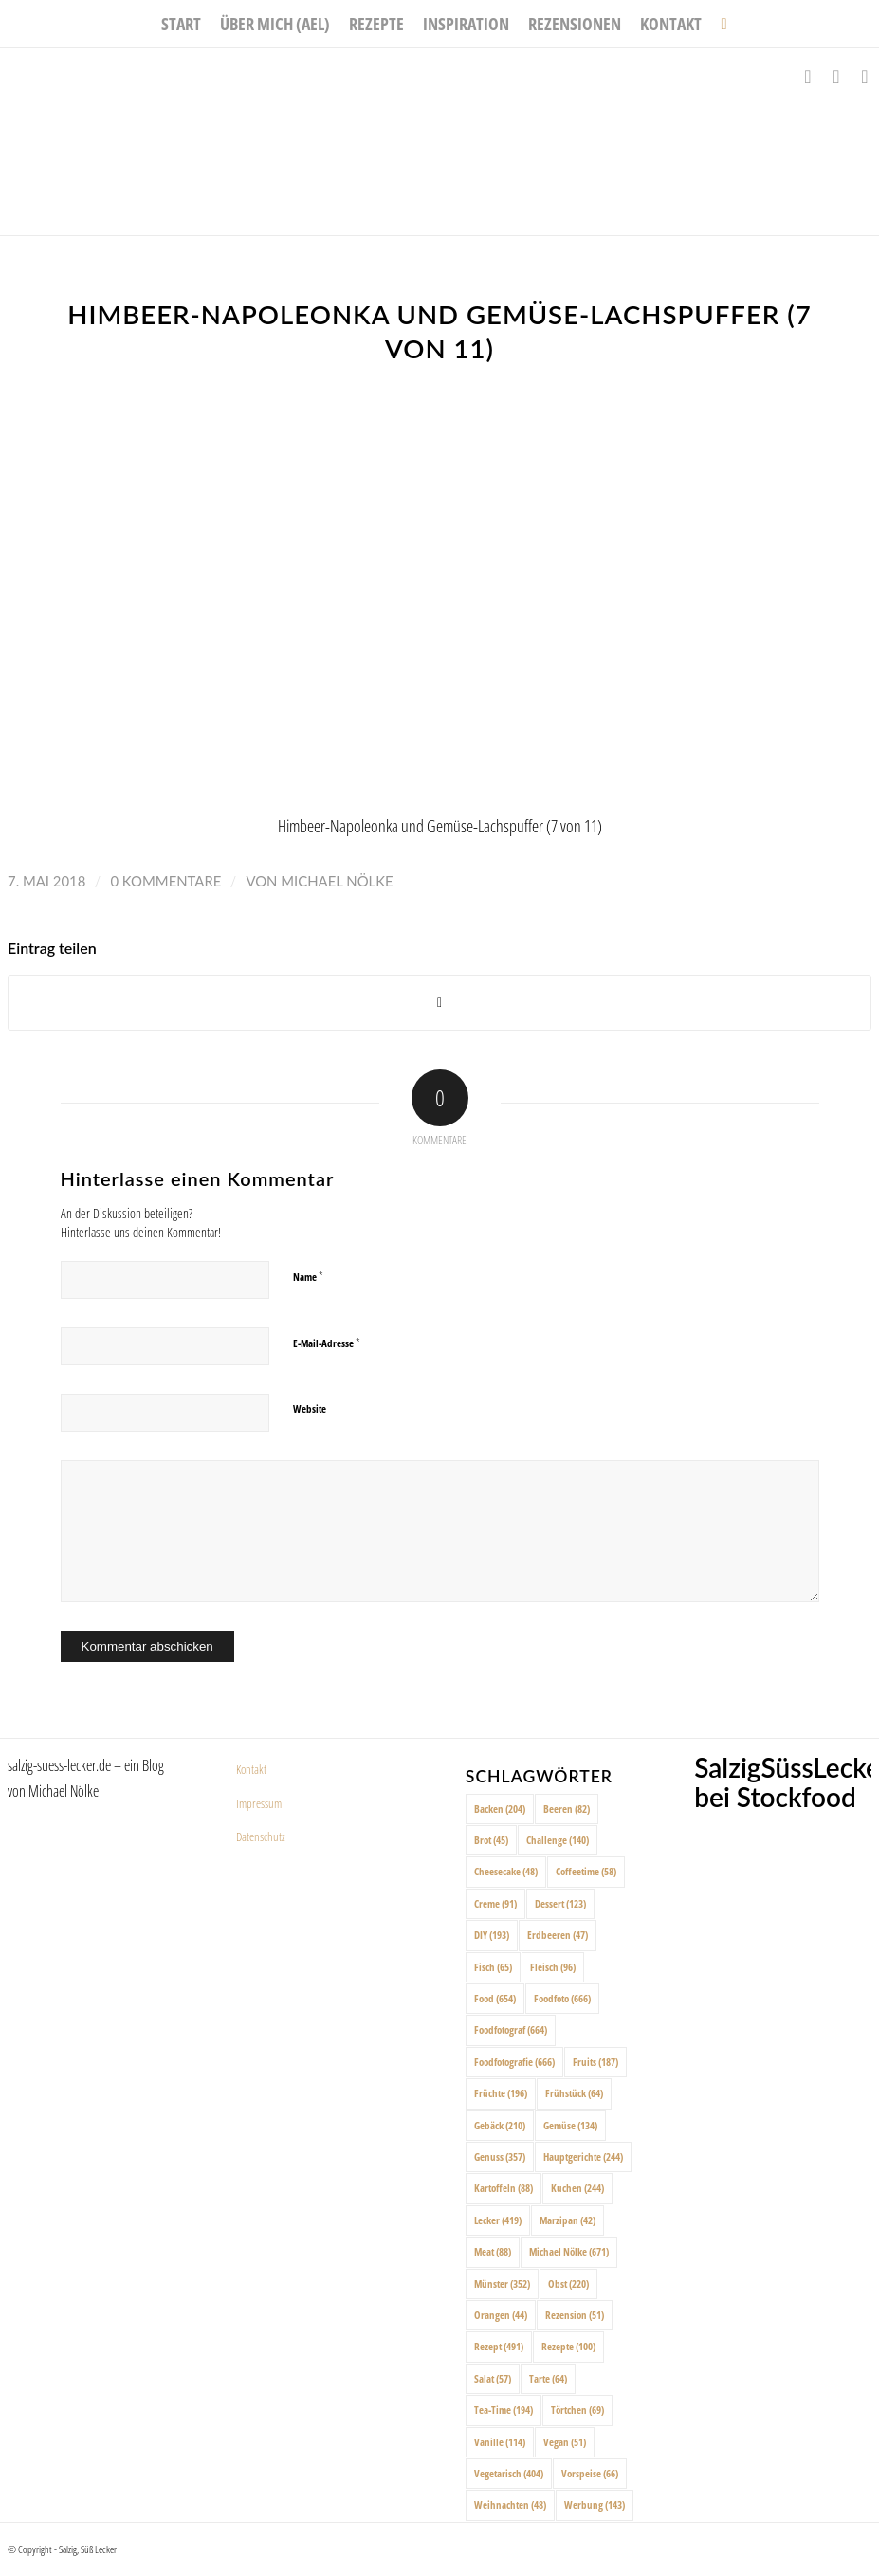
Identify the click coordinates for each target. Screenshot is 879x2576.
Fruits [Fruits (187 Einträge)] (595, 2062)
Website (309, 1408)
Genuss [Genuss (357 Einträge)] (499, 2156)
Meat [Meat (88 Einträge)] (492, 2251)
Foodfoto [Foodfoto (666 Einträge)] (562, 1998)
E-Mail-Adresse (326, 1342)
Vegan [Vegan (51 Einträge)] (564, 2442)
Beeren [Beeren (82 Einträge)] (566, 1808)
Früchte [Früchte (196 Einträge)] (500, 2093)
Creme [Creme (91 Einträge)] (495, 1903)
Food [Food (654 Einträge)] (495, 1998)
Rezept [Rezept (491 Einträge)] (498, 2346)
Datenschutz (260, 1836)
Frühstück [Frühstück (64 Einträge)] (574, 2093)
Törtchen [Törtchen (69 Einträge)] (577, 2409)
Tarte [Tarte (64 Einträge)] (548, 2378)
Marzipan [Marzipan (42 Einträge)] (567, 2220)
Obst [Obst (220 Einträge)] (568, 2283)
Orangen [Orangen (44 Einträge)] (500, 2315)
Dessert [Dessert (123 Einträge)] (560, 1903)
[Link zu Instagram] (836, 77)
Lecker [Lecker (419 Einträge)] (498, 2220)
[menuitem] (181, 23)
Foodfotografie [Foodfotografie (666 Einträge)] (514, 2062)
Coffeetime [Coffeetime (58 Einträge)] (586, 1871)
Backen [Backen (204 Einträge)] (499, 1808)
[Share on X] (439, 1003)
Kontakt (251, 1769)
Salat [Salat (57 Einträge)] (492, 2378)
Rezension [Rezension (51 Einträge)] (574, 2315)
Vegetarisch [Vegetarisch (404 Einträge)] (508, 2473)
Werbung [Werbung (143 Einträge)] (594, 2504)
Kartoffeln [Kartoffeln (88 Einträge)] (503, 2188)
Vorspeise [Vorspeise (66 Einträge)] (589, 2473)
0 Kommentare (165, 880)
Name (308, 1276)
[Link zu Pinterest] (865, 77)
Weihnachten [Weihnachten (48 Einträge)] (510, 2504)
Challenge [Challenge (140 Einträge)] (557, 1840)
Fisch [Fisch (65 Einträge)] (493, 1967)
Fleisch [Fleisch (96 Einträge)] (553, 1967)
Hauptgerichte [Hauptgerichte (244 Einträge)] (583, 2156)
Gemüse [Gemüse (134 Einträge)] (570, 2125)
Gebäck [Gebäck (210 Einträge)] (499, 2125)
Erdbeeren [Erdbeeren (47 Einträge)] (557, 1934)
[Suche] (718, 23)
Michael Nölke (337, 880)
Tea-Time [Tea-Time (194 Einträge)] (503, 2409)
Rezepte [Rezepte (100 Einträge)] (568, 2346)
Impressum (259, 1803)
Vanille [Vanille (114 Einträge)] (499, 2442)
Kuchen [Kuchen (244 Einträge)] (577, 2188)
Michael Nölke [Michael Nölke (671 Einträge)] (569, 2251)
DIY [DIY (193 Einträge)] (491, 1934)
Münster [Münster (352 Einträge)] (502, 2283)
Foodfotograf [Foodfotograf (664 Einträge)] (510, 2029)
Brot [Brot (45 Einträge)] (491, 1840)
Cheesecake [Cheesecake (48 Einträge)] (506, 1871)
